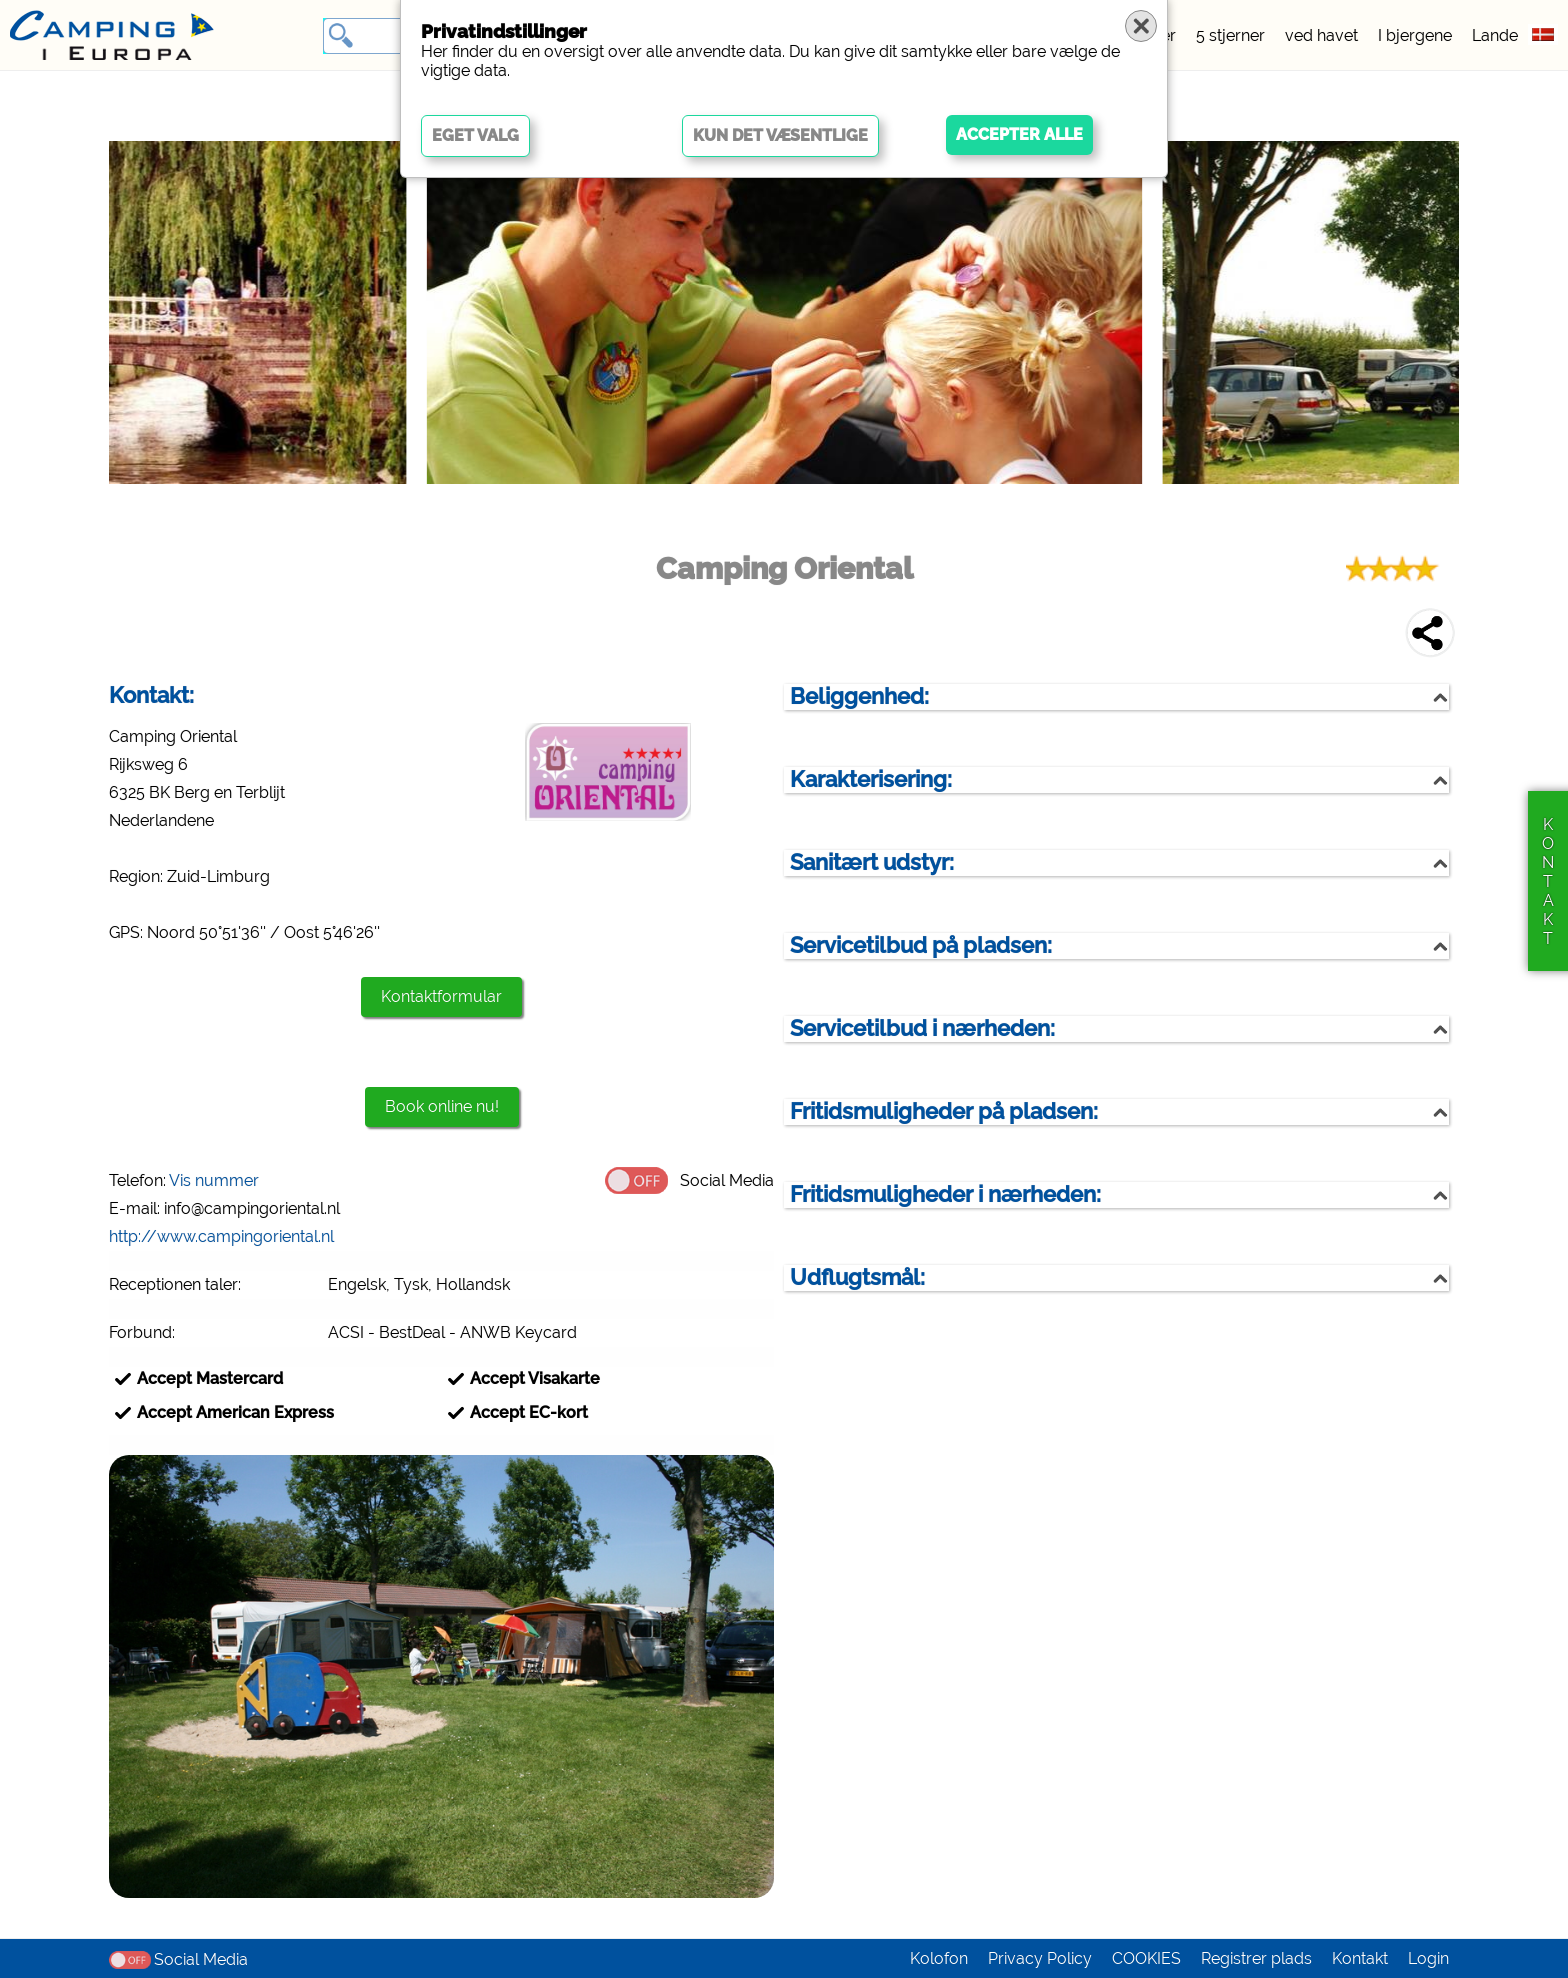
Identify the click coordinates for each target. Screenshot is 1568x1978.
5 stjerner (1230, 35)
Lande (1495, 35)
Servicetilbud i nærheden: (922, 1028)
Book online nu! (442, 1106)
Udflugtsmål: (857, 1277)
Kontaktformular (441, 996)
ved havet (1321, 35)
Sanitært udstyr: (872, 862)
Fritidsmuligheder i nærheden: (945, 1194)
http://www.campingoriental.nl (221, 1236)
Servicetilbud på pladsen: (921, 945)
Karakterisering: (871, 779)
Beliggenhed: (859, 696)
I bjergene (1415, 35)
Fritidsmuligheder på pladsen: (944, 1111)
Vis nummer (214, 1180)
